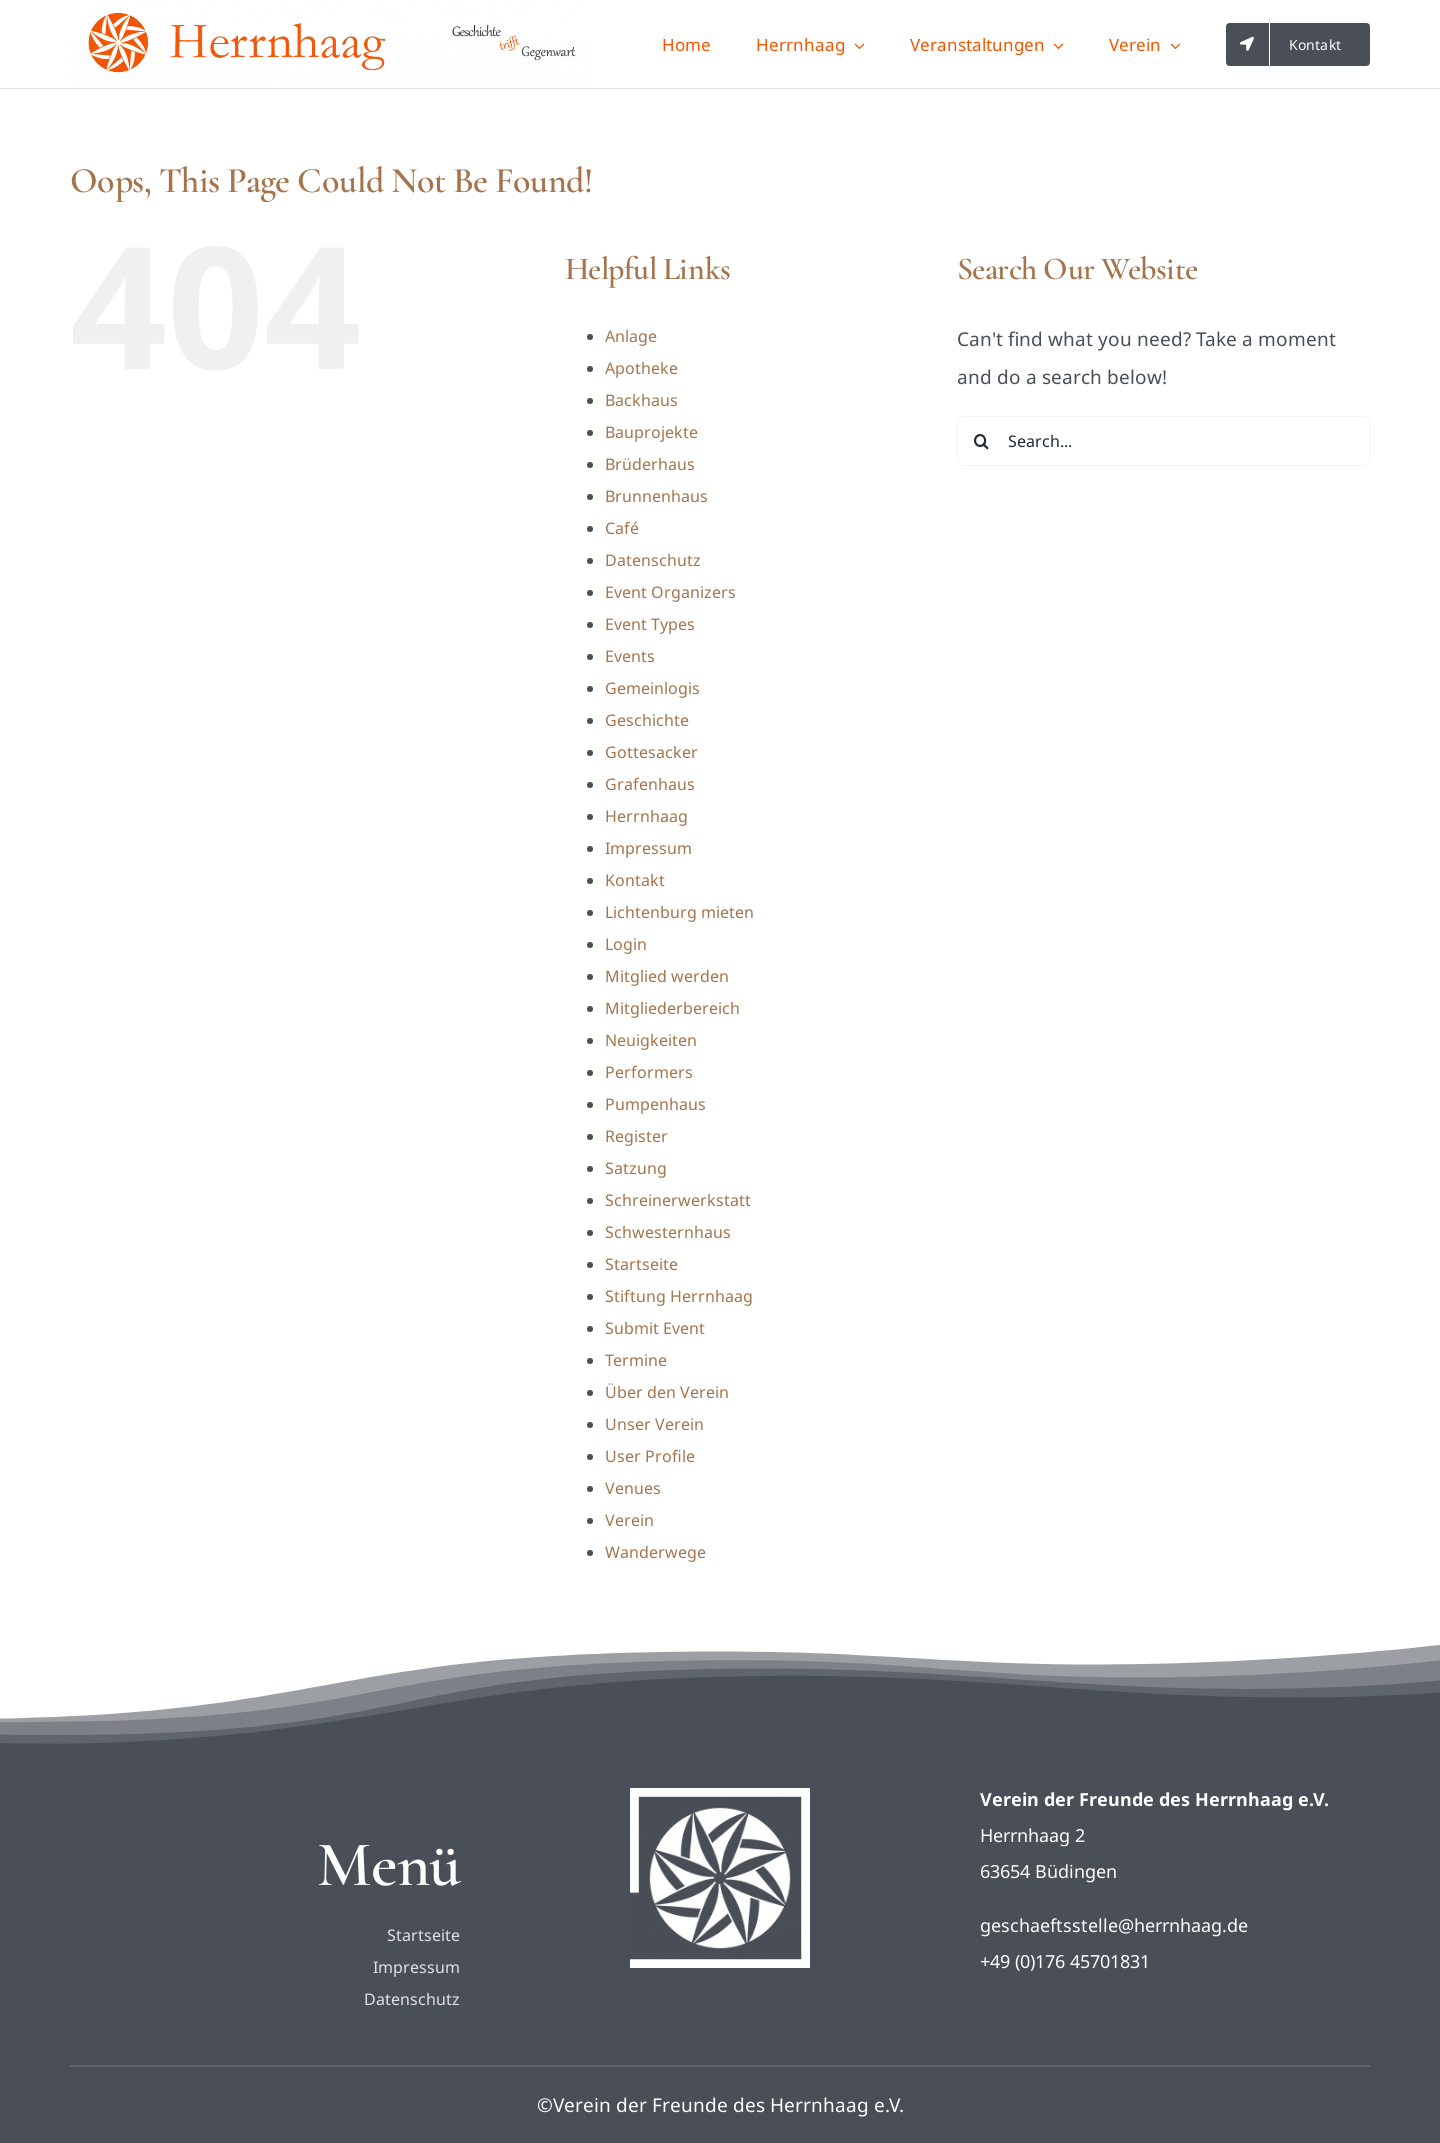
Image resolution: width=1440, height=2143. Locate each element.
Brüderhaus (650, 464)
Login (626, 944)
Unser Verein (654, 1424)
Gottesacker (651, 752)
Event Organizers (670, 592)
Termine (636, 1360)
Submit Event (655, 1328)
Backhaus (641, 400)
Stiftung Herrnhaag (679, 1296)
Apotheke (641, 368)
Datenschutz (653, 560)
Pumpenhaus (655, 1104)
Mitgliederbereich (672, 1008)
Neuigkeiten (651, 1040)
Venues (633, 1488)
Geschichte (647, 720)
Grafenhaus (650, 784)
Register (636, 1136)
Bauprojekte (651, 432)
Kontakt (635, 880)
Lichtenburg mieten (679, 912)
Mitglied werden (667, 976)
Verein (629, 1520)
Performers (649, 1072)
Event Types (650, 624)
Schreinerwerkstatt (678, 1200)
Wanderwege (655, 1552)
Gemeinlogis (652, 688)
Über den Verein (667, 1392)
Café (622, 528)
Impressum (648, 848)
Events (630, 656)
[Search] (982, 441)
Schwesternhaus (668, 1232)
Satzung (636, 1168)
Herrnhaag (646, 816)
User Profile (650, 1456)
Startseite (641, 1264)
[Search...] (1163, 441)
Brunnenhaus (656, 496)
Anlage (631, 336)
